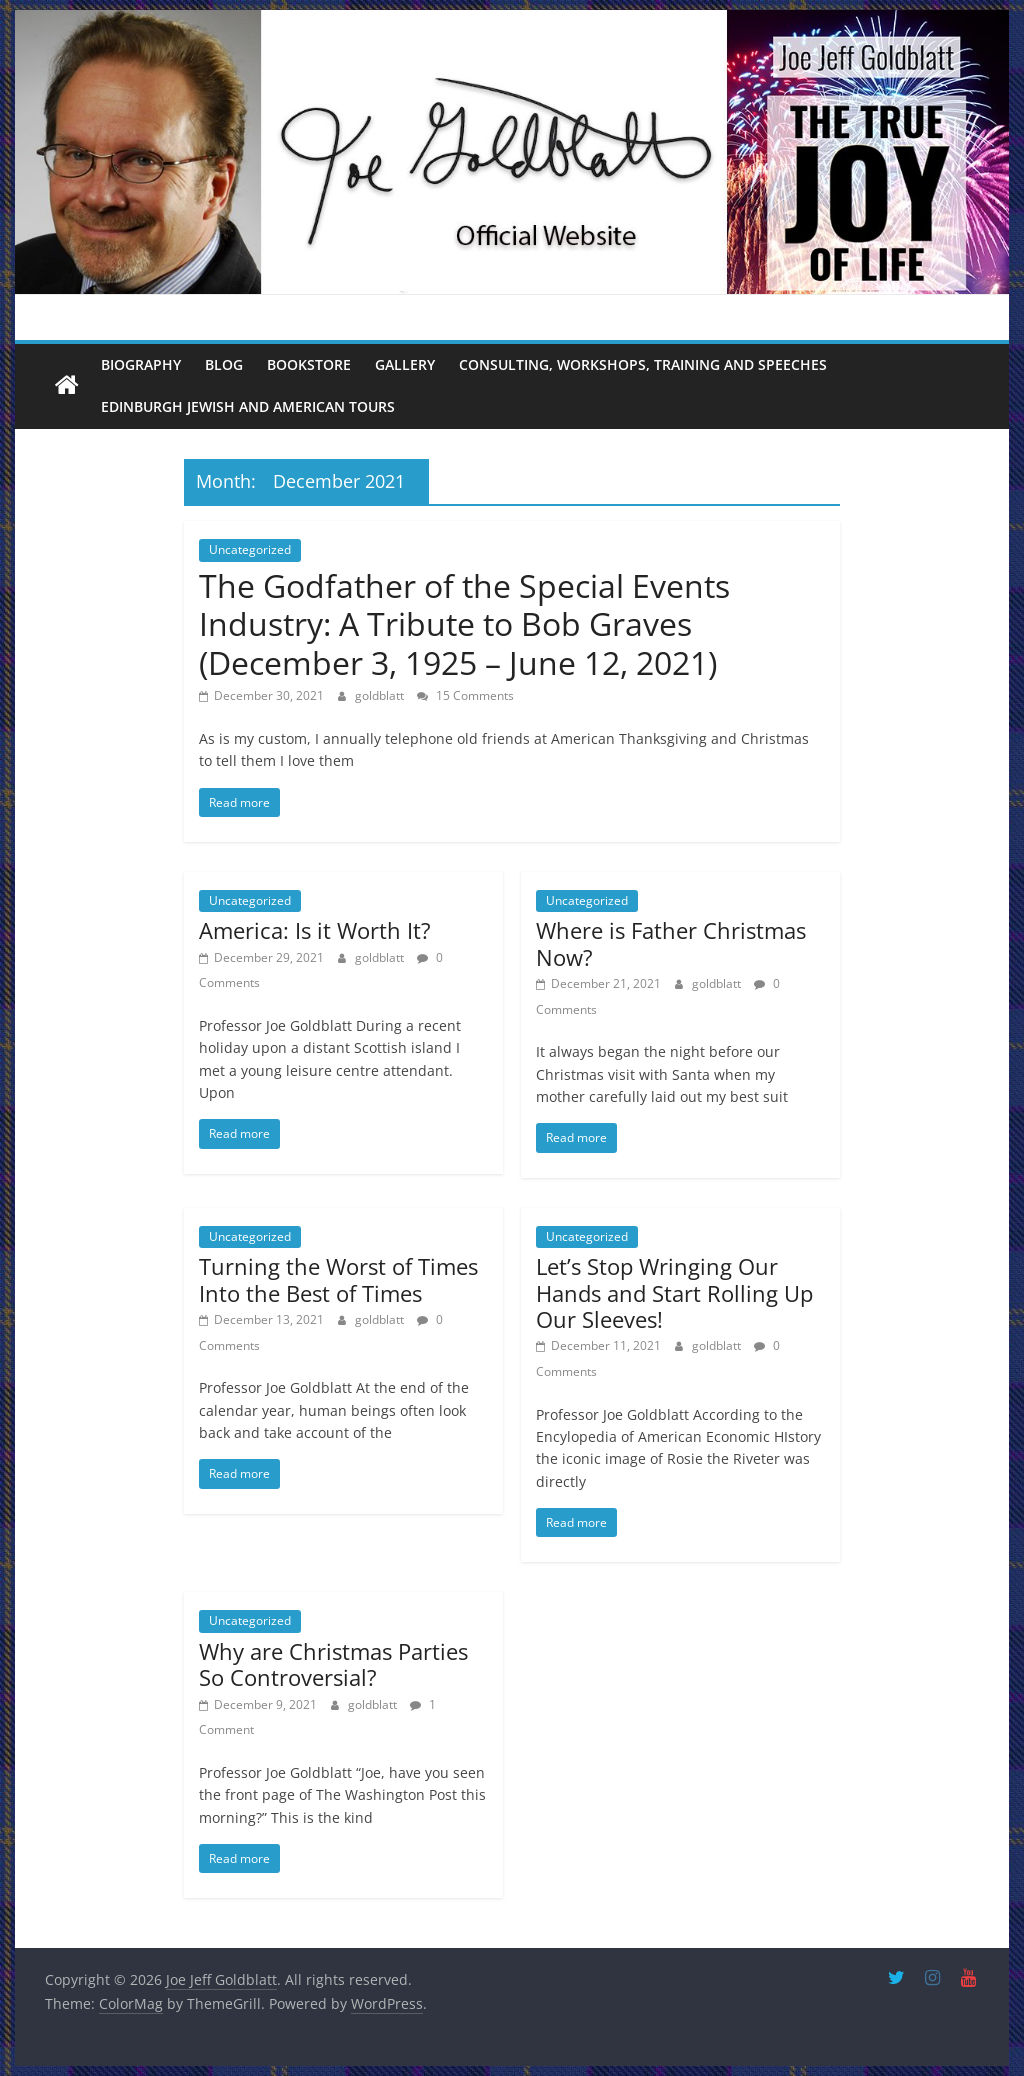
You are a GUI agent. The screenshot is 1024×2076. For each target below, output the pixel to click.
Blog (224, 364)
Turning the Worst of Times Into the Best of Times (338, 1279)
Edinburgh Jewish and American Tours (248, 406)
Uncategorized (250, 549)
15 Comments (465, 695)
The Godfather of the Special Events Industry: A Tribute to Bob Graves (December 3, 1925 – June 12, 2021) (464, 624)
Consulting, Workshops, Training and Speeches (643, 364)
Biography (141, 364)
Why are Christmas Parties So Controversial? (333, 1664)
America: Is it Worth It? (315, 930)
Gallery (405, 364)
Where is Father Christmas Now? (671, 943)
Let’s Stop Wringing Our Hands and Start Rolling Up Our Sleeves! (674, 1292)
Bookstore (309, 364)
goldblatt (381, 695)
